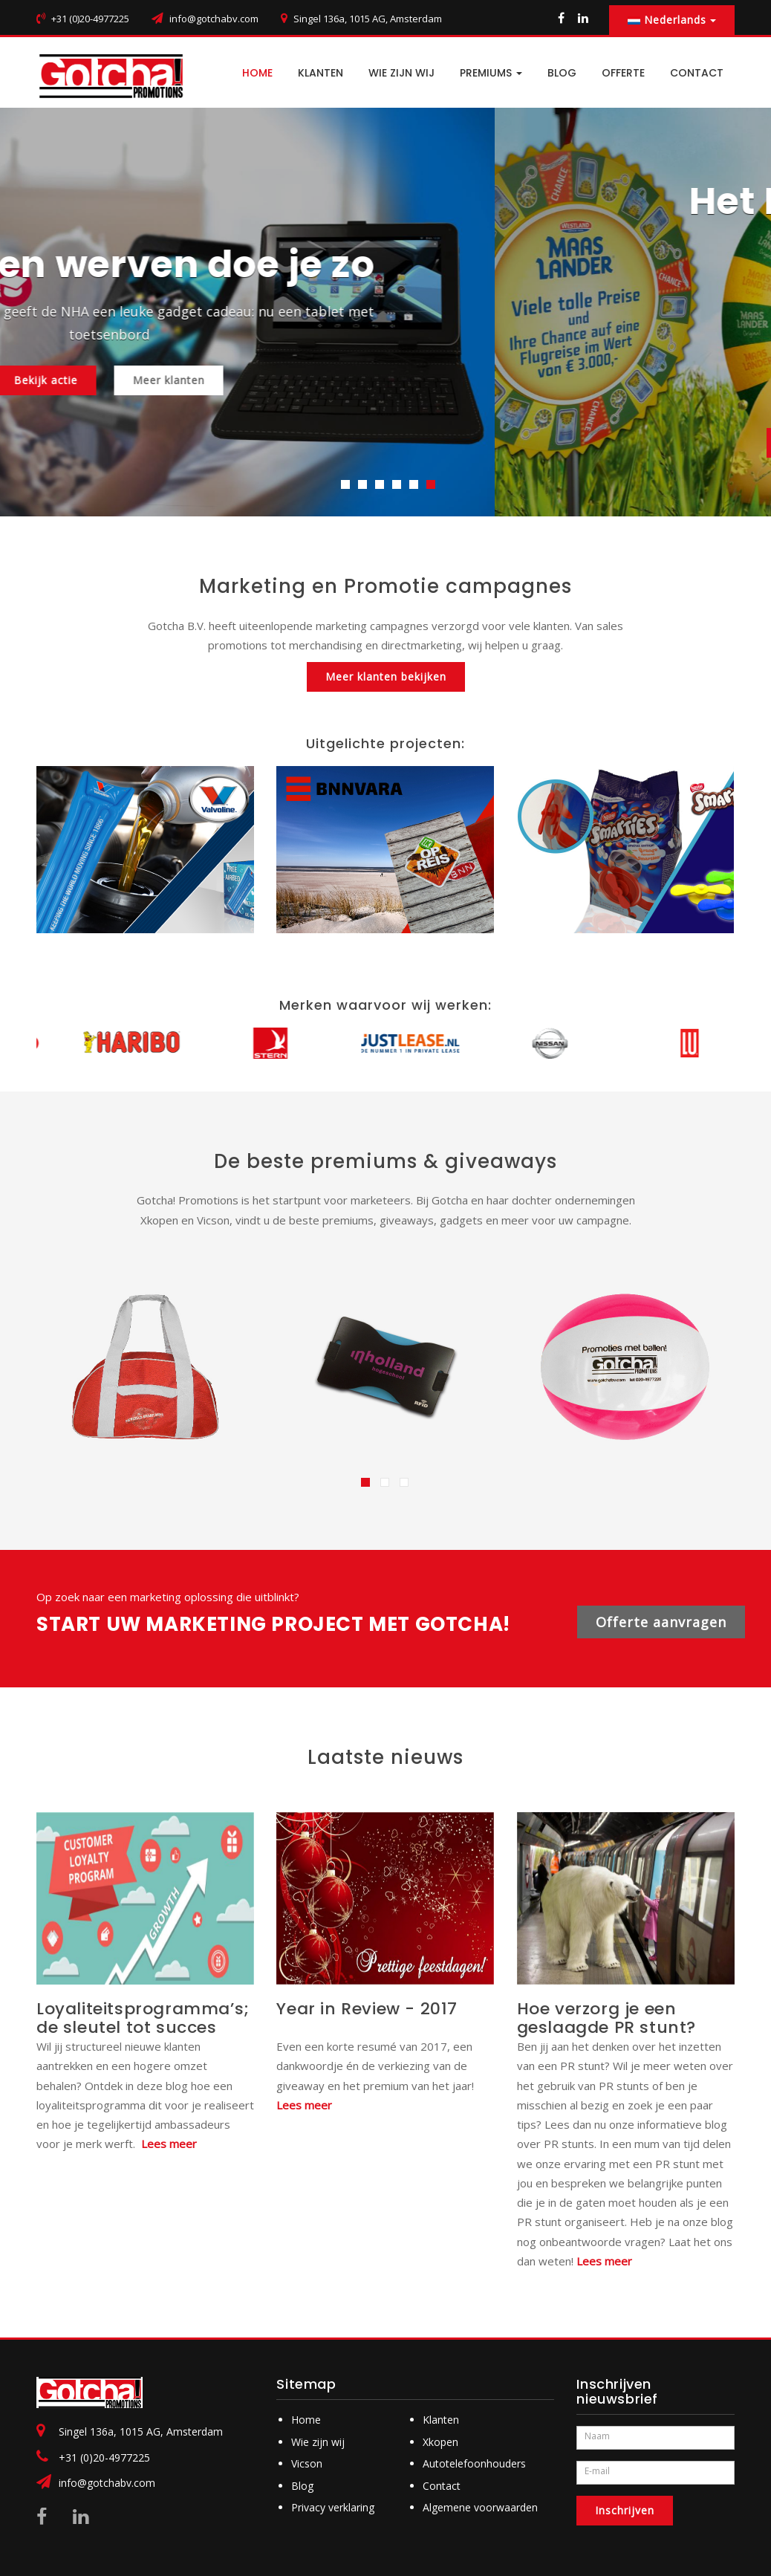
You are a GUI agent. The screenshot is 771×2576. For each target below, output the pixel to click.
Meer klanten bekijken (385, 676)
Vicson (306, 2463)
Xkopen (440, 2442)
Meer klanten (445, 380)
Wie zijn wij (401, 72)
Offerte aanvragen (661, 1622)
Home (306, 2420)
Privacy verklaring (332, 2507)
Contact (442, 2486)
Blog (302, 2486)
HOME (257, 72)
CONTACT (696, 72)
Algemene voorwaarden (480, 2507)
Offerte (623, 72)
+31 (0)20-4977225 (104, 2457)
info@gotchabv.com (213, 18)
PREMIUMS (491, 72)
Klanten (320, 72)
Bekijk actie (322, 380)
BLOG (561, 72)
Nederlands (672, 20)
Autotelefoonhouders (474, 2463)
